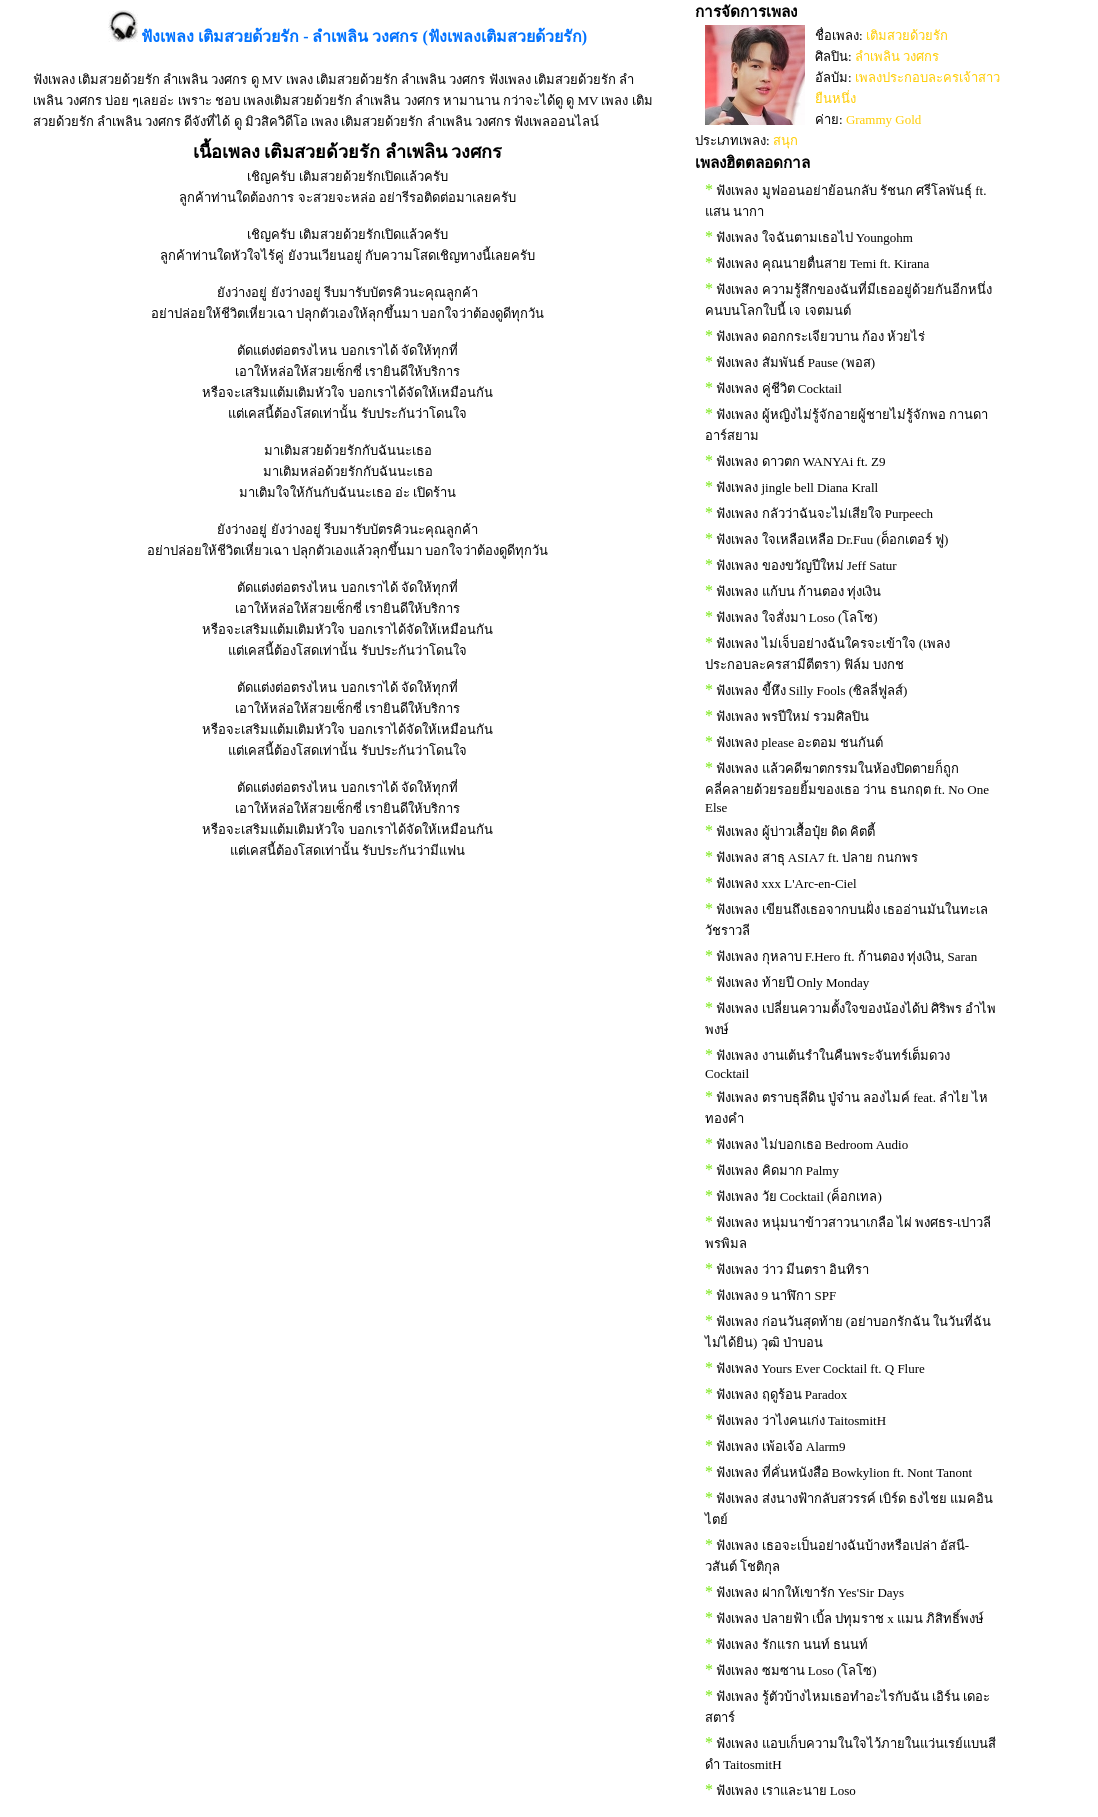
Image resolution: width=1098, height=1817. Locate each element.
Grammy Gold (883, 119)
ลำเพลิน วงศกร (897, 56)
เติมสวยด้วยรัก (907, 35)
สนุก (785, 140)
